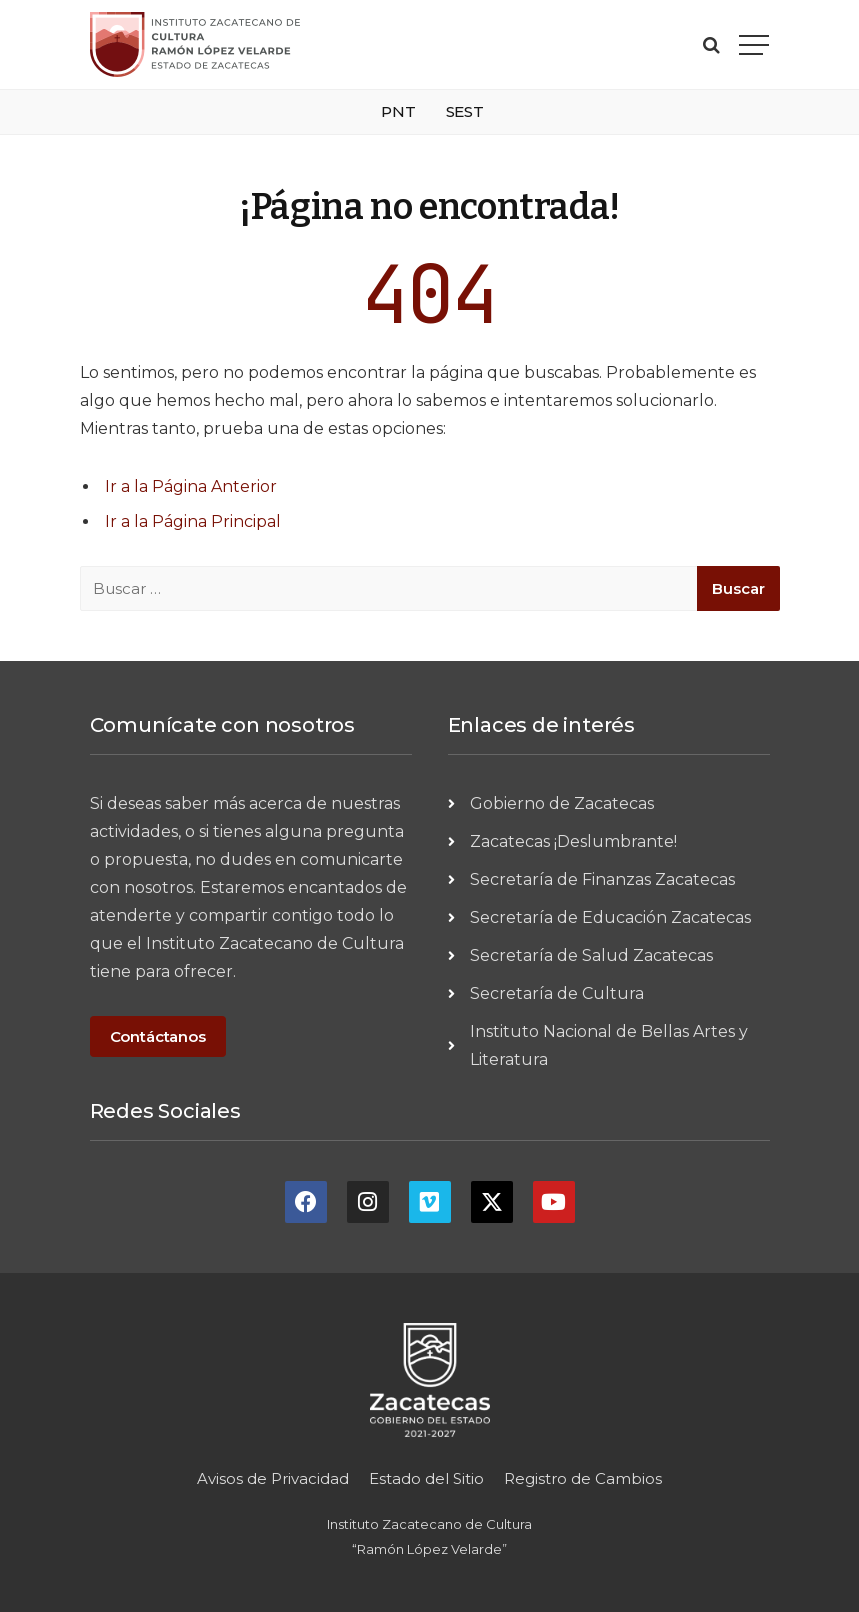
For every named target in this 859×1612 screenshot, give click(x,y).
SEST (465, 111)
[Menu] (754, 44)
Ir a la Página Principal (193, 521)
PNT (398, 111)
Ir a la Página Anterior (191, 486)
